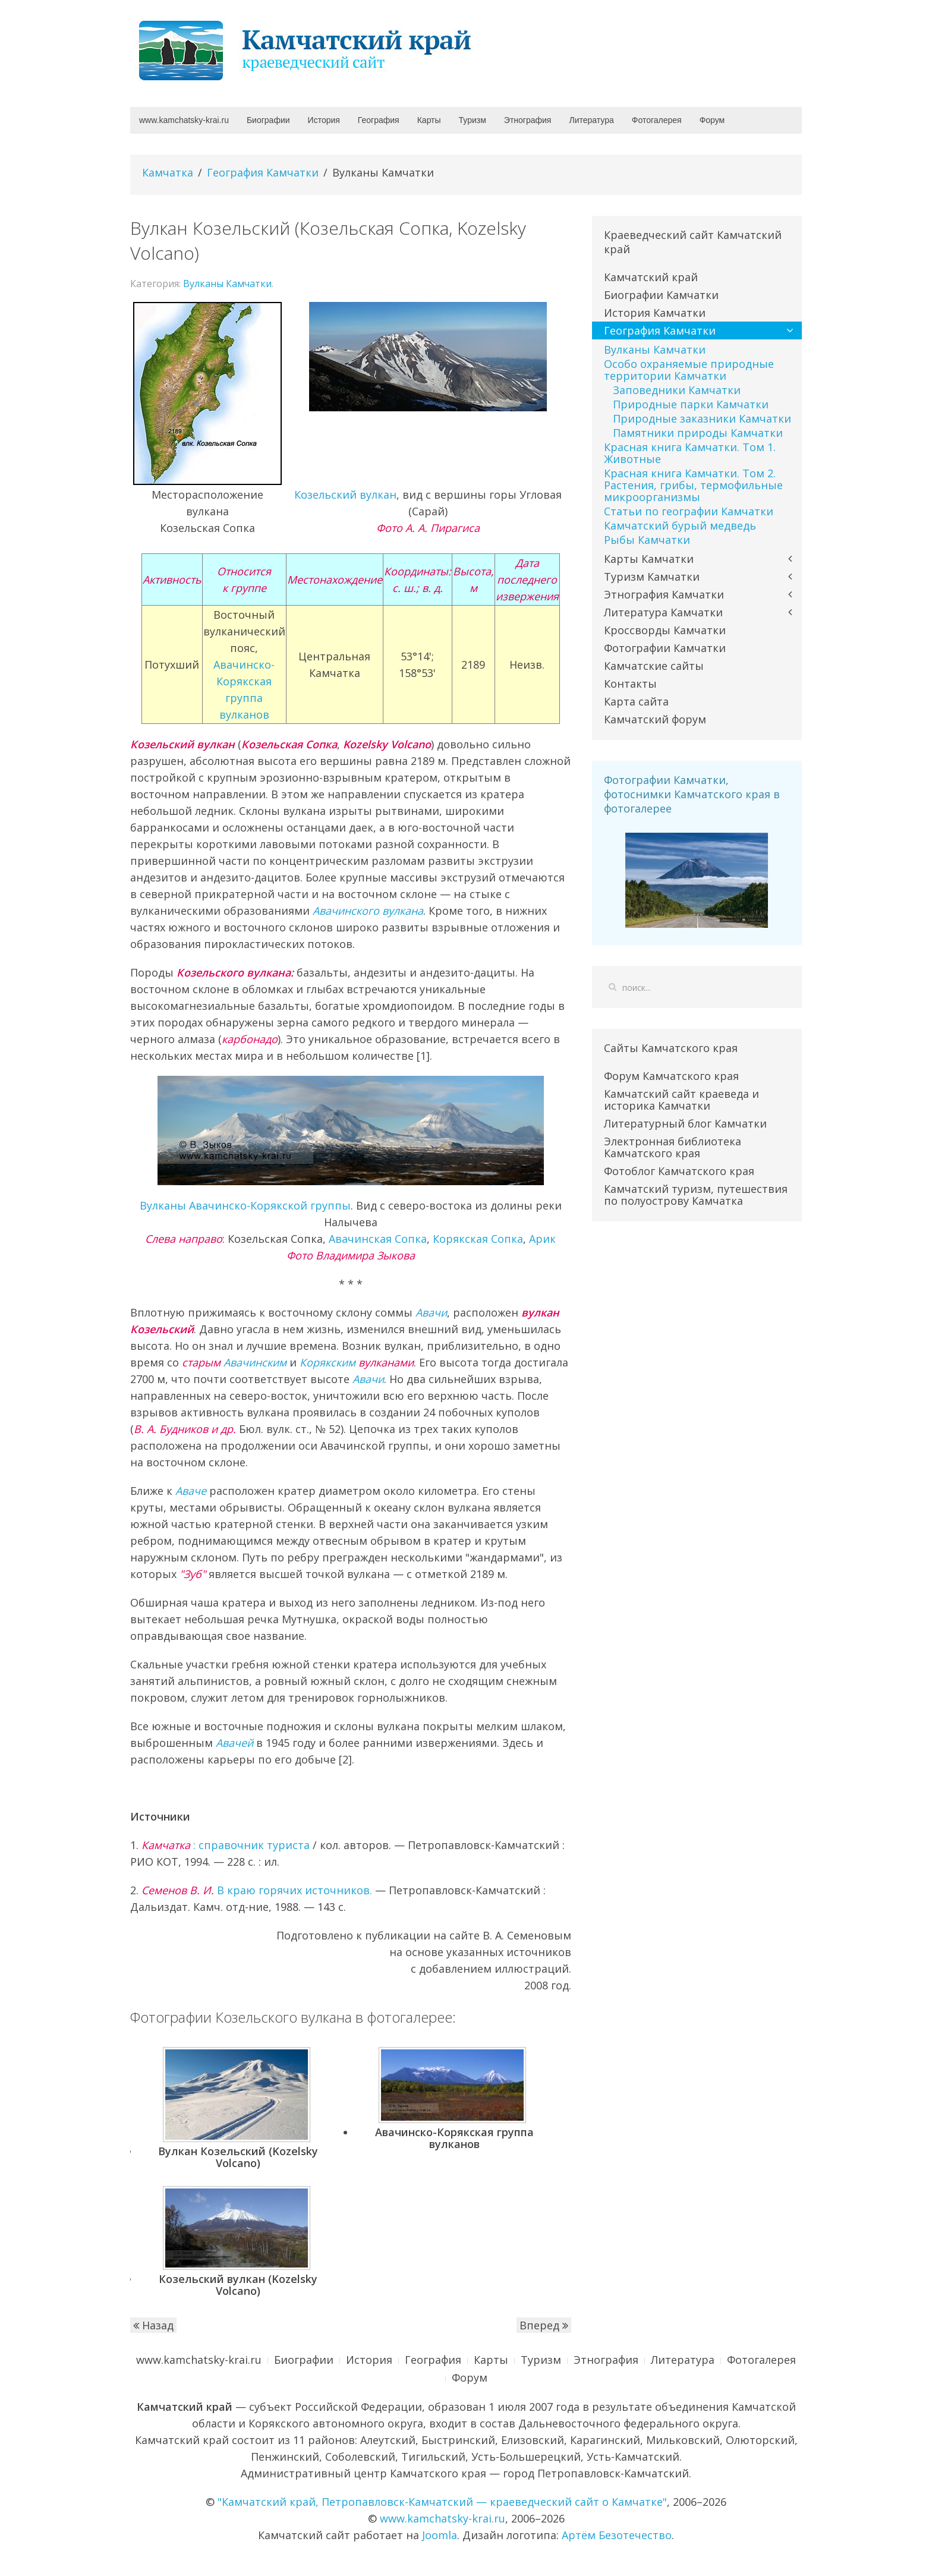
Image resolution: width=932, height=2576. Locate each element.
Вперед (543, 2325)
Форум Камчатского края (671, 1076)
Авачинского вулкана (368, 910)
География (378, 120)
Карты (429, 120)
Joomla (439, 2535)
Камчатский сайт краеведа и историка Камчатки (681, 1100)
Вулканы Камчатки (227, 283)
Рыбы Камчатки (647, 540)
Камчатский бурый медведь (680, 525)
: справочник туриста (225, 1845)
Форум (712, 120)
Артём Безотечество (617, 2535)
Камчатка (167, 172)
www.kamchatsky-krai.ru (184, 120)
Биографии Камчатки (661, 295)
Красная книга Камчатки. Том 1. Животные (690, 453)
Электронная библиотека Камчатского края (672, 1147)
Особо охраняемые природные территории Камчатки (689, 370)
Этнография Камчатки (664, 594)
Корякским (327, 1362)
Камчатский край (651, 277)
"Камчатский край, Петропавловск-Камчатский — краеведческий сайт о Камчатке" (442, 2502)
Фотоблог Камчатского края (679, 1171)
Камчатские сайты (654, 666)
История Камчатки (655, 313)
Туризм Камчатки (652, 576)
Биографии (268, 120)
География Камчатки (263, 172)
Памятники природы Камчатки (698, 433)
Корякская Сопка (478, 1239)
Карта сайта (636, 701)
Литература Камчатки (663, 612)
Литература (591, 120)
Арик (542, 1239)
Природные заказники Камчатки (702, 418)
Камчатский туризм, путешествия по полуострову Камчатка (696, 1195)
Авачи (431, 1312)
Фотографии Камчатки (665, 648)
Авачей (234, 1743)
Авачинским (254, 1362)
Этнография (528, 120)
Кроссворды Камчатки (665, 630)
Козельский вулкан (345, 494)
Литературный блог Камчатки (685, 1123)
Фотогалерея (657, 120)
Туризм (472, 120)
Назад (153, 2325)
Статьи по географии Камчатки (688, 511)
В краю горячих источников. (256, 1890)
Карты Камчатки (649, 559)
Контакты (630, 683)
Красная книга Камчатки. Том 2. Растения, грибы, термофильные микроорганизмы (693, 485)
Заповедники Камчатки (677, 390)
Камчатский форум (655, 719)
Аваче (190, 1491)
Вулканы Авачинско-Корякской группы (245, 1205)
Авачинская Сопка (378, 1239)
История (324, 120)
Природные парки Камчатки (691, 404)
